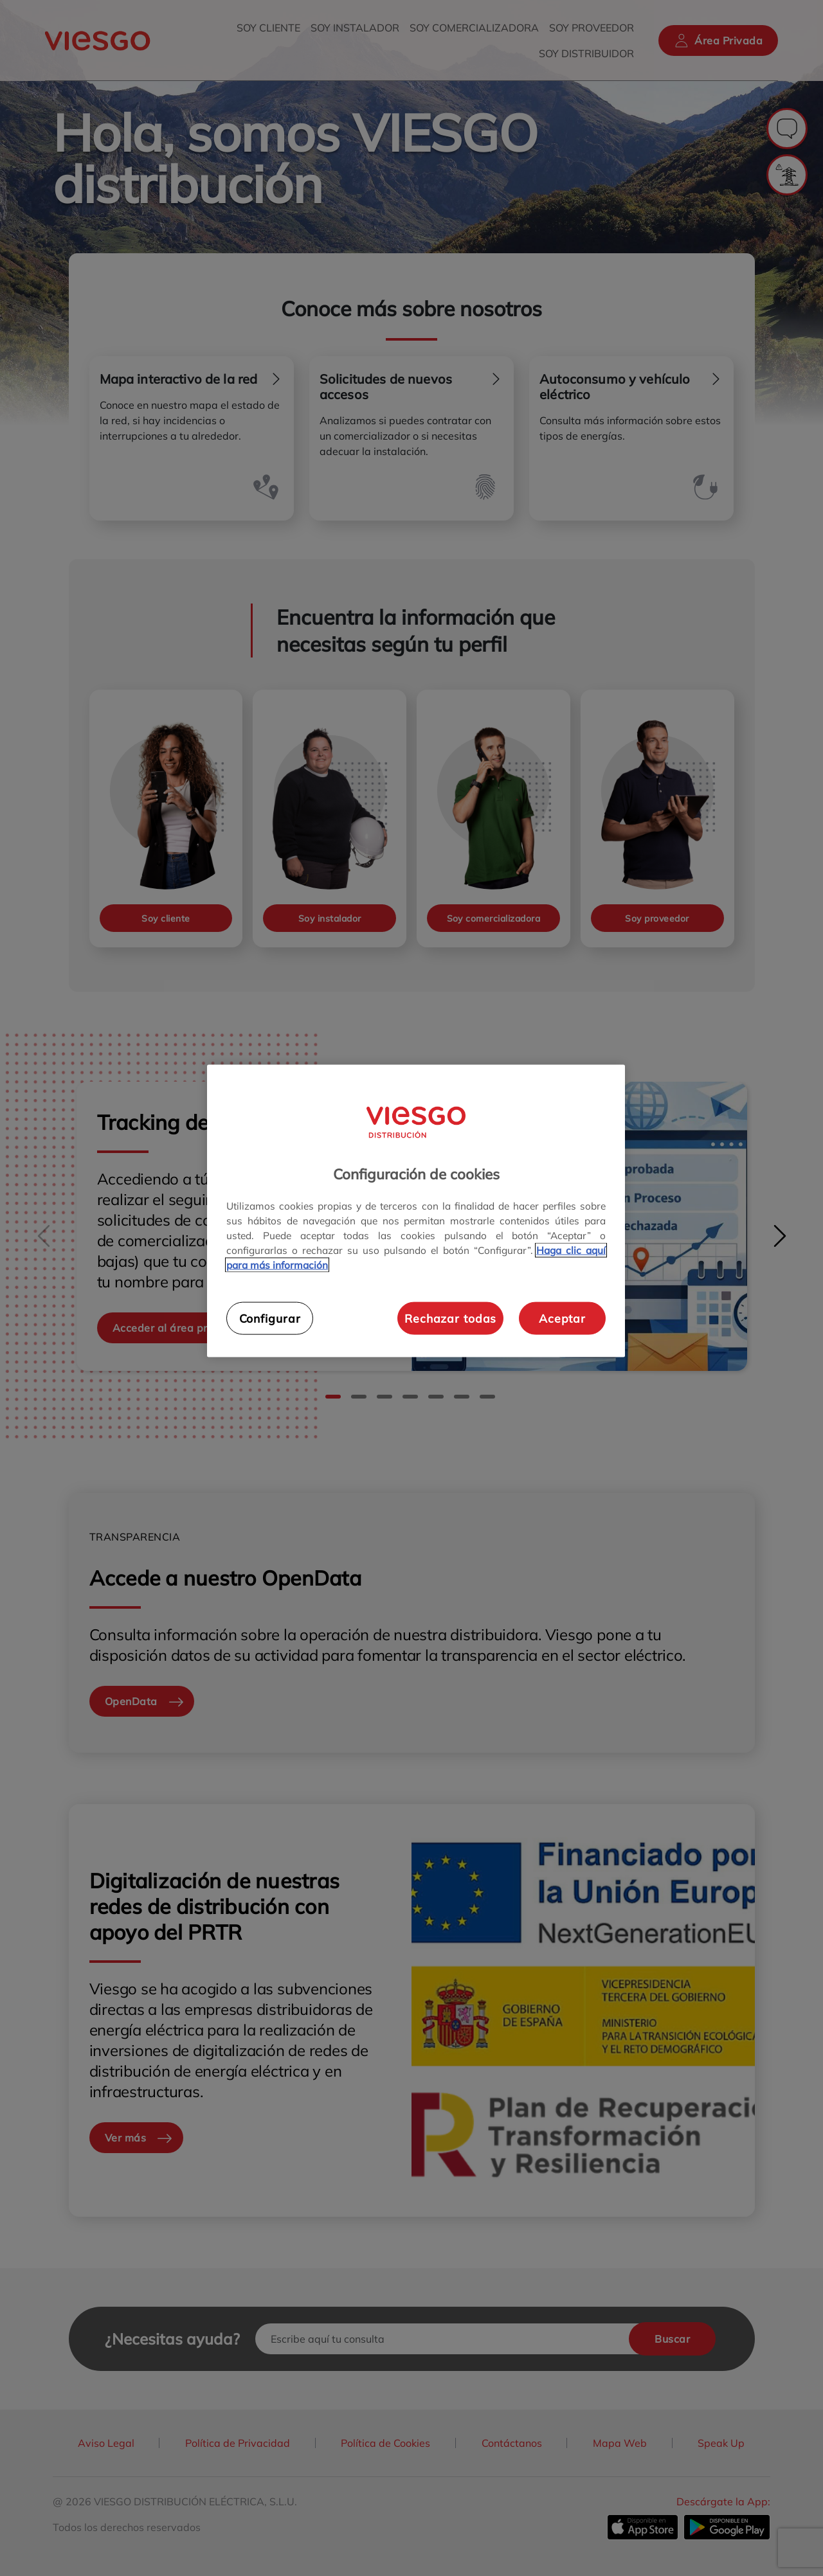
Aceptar (562, 1317)
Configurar (270, 1317)
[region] (416, 1210)
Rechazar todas (450, 1317)
